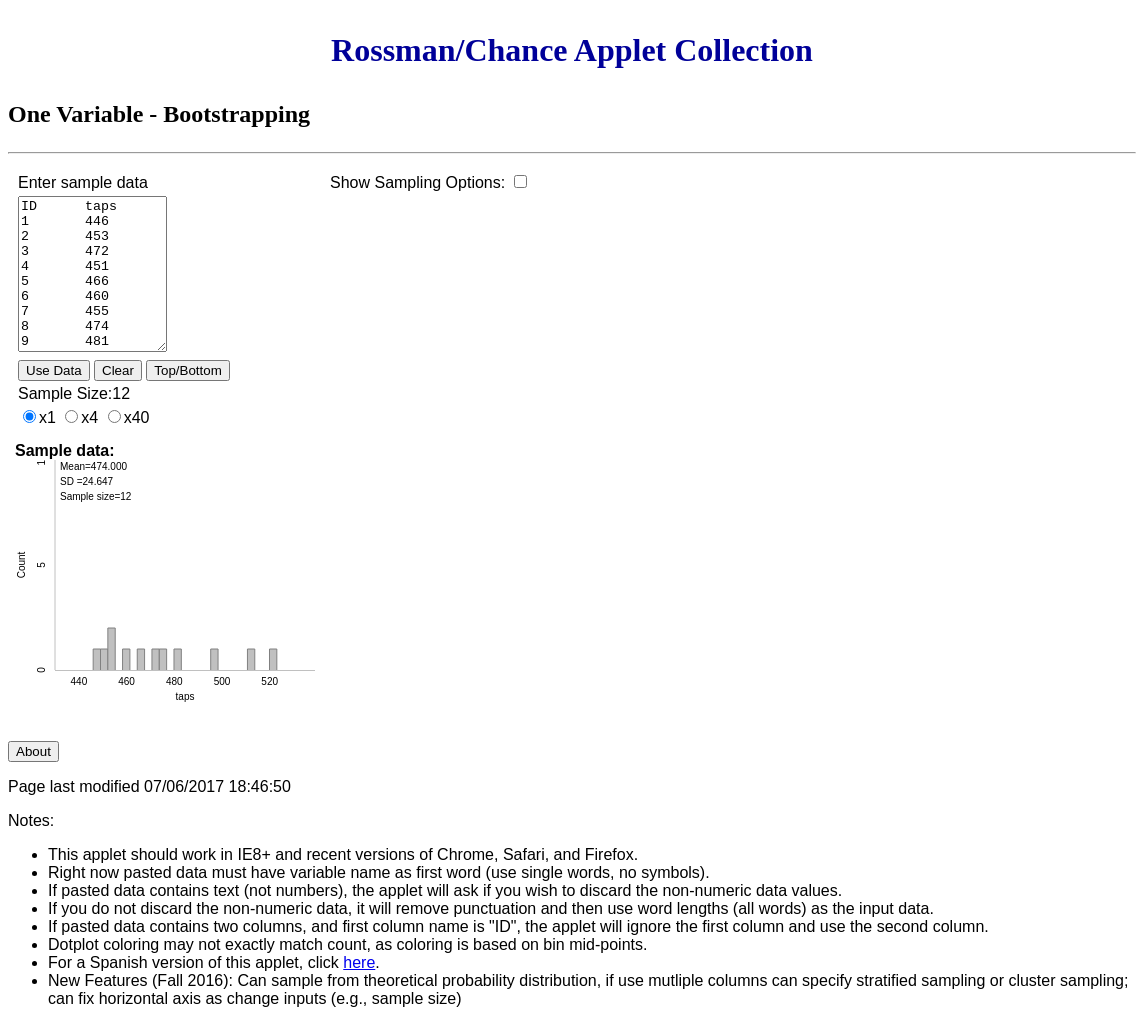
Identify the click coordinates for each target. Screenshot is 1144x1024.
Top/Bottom (187, 370)
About (33, 751)
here (359, 962)
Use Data (54, 370)
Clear (118, 370)
